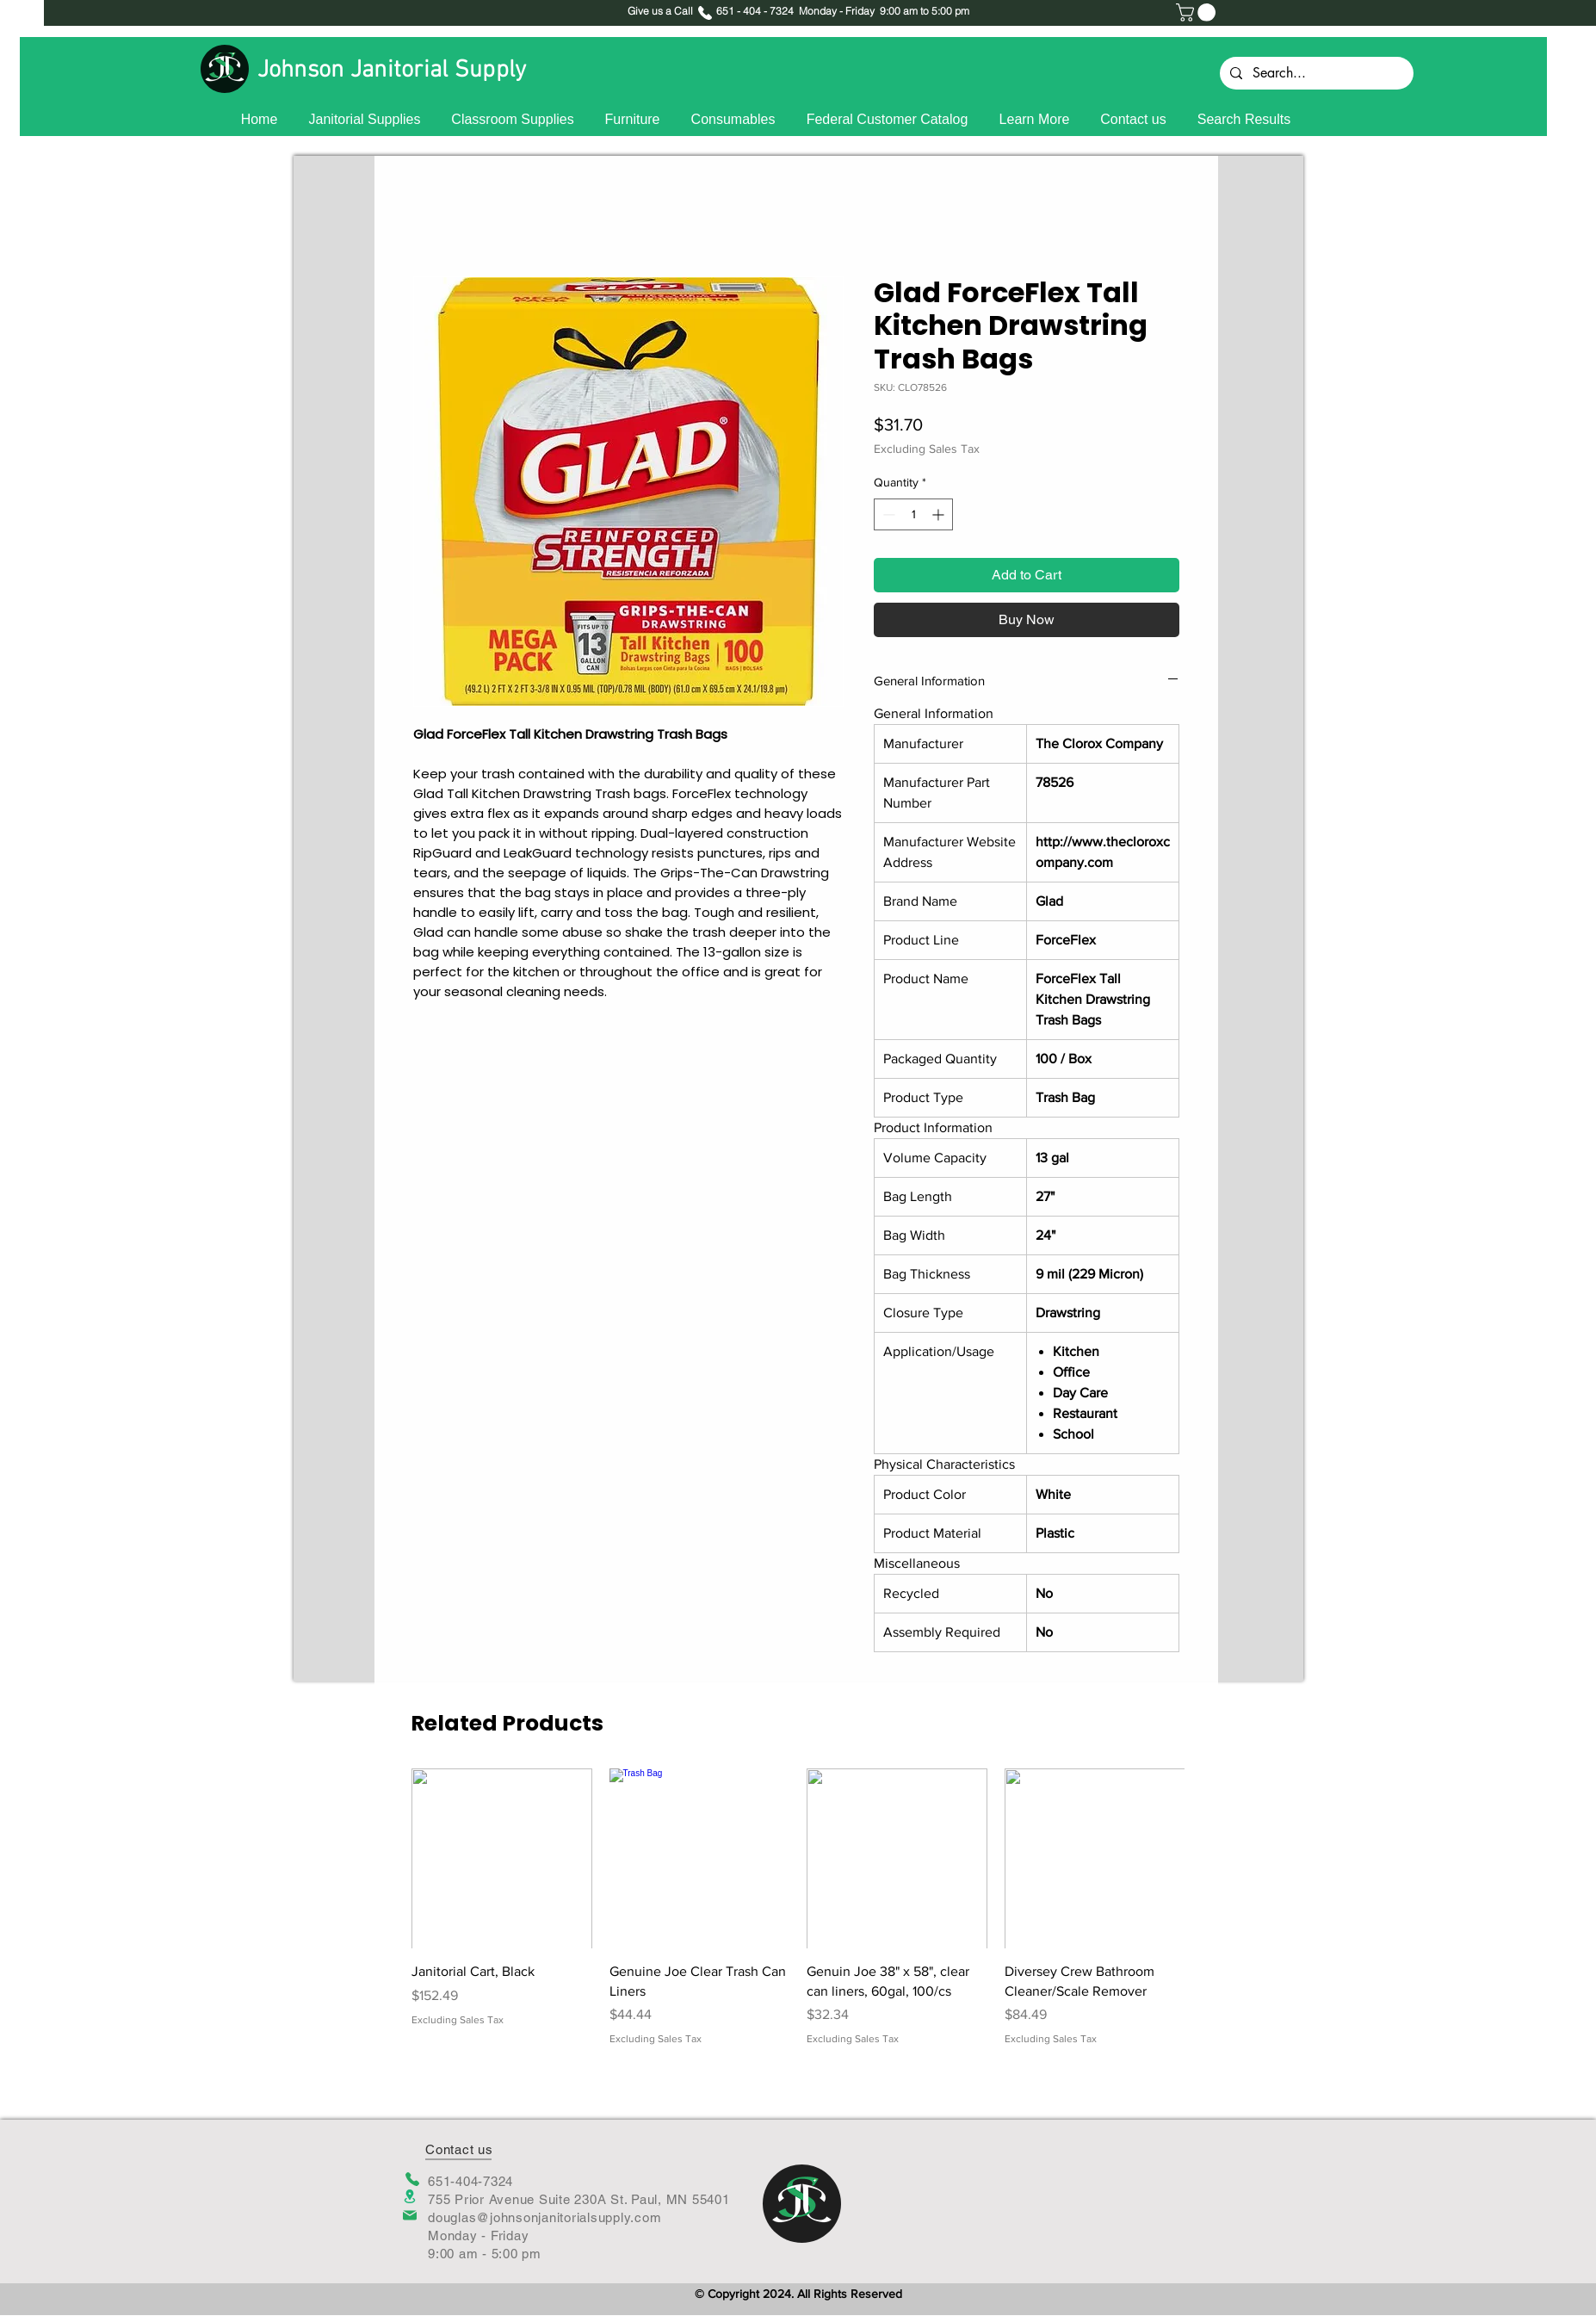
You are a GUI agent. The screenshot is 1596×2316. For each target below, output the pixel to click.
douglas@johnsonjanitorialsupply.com (544, 2217)
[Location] (410, 2196)
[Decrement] (887, 514)
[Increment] (939, 514)
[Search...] (1315, 73)
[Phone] (412, 2179)
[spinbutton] (913, 514)
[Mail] (410, 2215)
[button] (1198, 12)
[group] (798, 1907)
